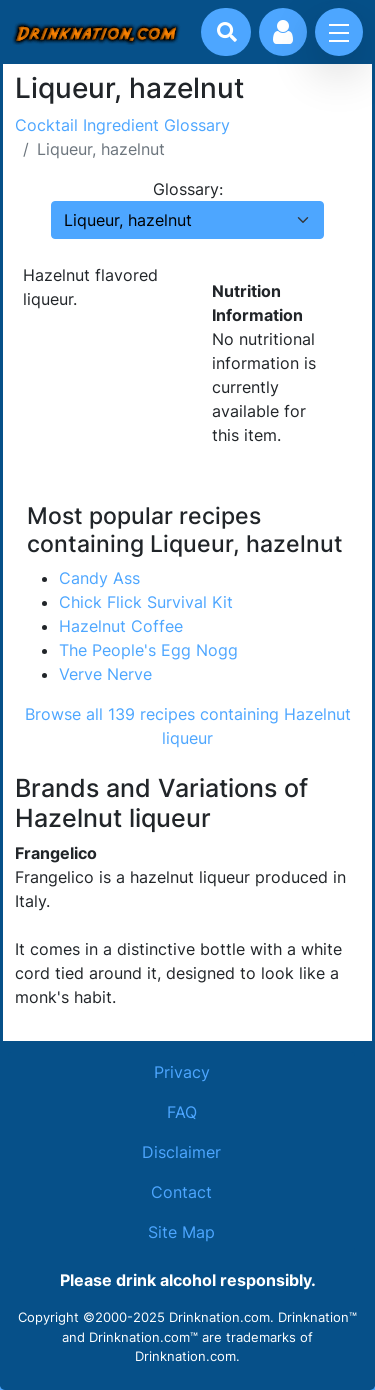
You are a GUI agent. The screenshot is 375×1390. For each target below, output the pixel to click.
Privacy (182, 1072)
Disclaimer (181, 1152)
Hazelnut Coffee (121, 626)
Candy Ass (99, 578)
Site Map (181, 1232)
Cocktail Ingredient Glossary (122, 125)
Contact (181, 1192)
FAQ (182, 1112)
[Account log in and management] (283, 32)
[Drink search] (227, 32)
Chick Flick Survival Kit (146, 602)
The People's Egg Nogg (148, 650)
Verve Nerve (105, 674)
